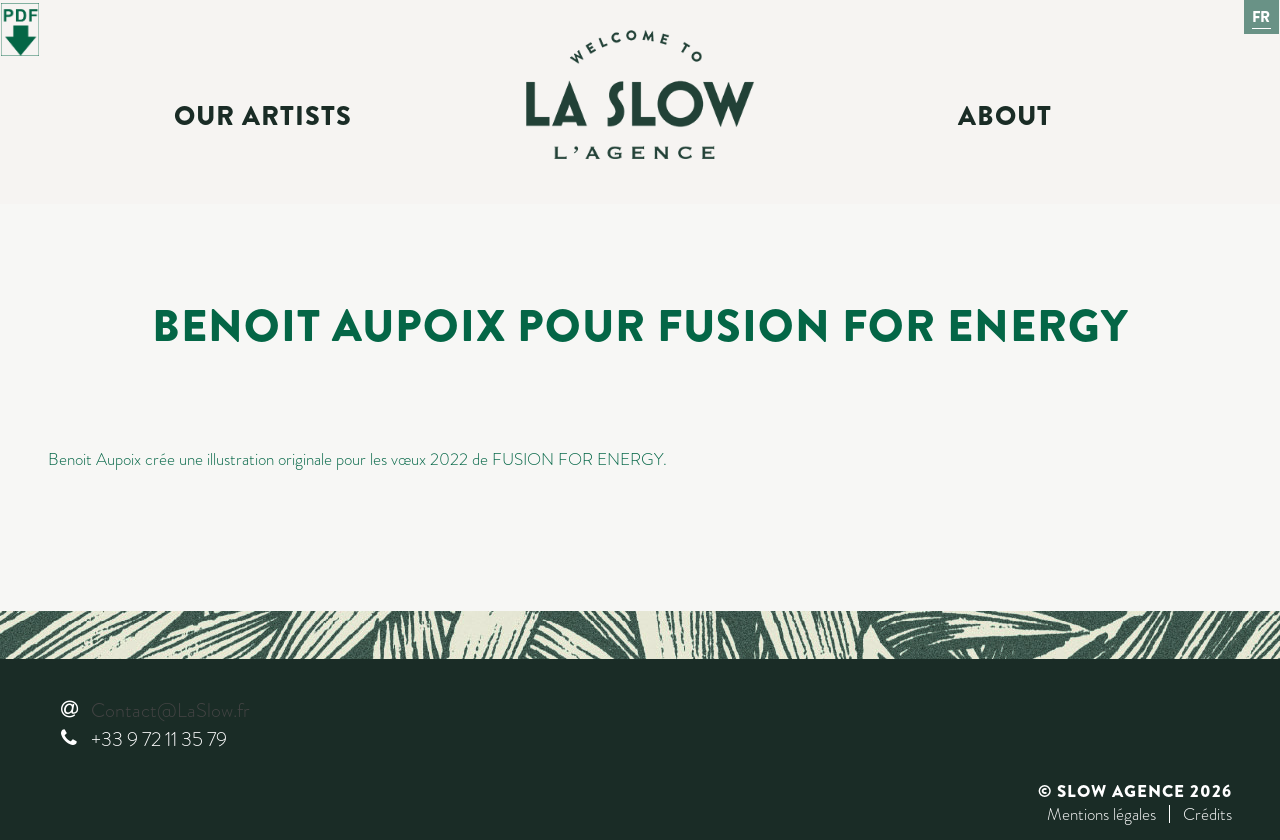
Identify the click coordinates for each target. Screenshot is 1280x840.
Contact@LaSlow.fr (170, 710)
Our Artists (263, 116)
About (1005, 116)
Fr (1262, 17)
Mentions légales (1101, 814)
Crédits (1207, 814)
